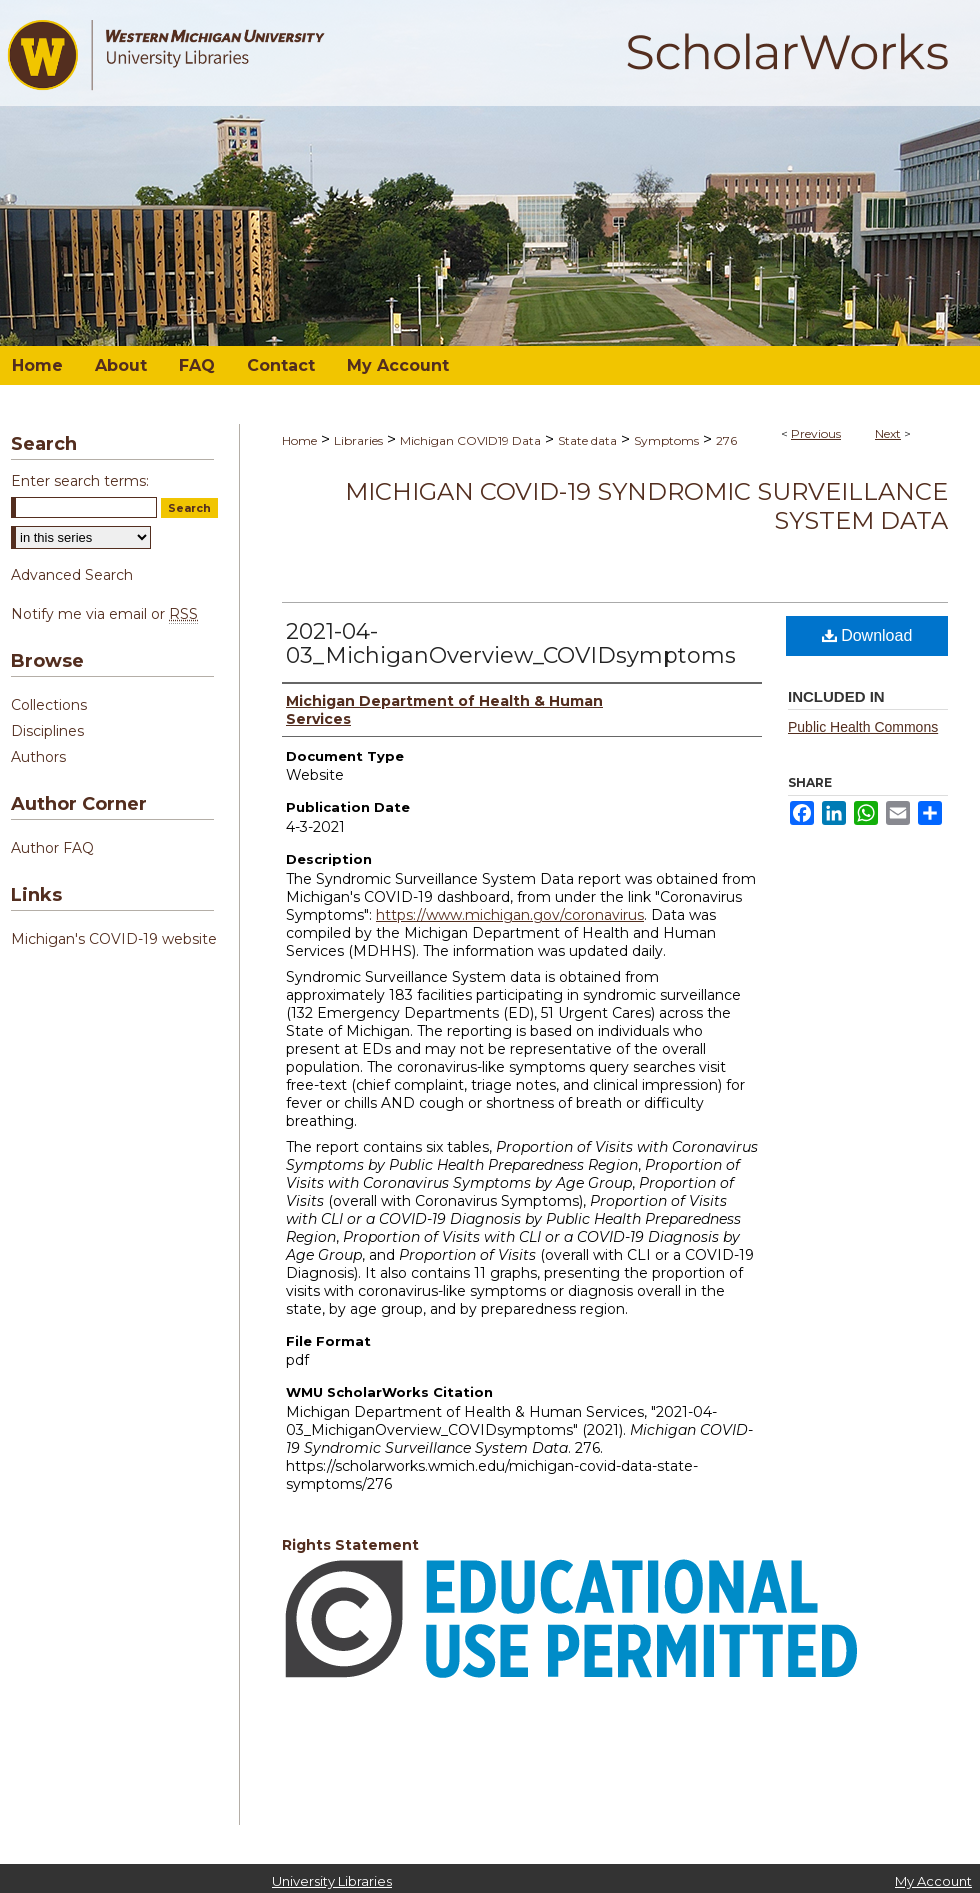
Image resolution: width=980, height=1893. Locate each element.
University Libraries (332, 1881)
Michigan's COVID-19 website (114, 939)
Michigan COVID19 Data (470, 440)
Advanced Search (72, 575)
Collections (49, 705)
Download (867, 635)
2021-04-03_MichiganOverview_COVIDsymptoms (511, 643)
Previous (816, 433)
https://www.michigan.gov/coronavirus (510, 915)
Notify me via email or (104, 614)
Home (299, 440)
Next (888, 433)
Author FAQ (52, 848)
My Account (933, 1881)
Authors (38, 757)
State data (587, 440)
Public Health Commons (863, 727)
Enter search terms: (80, 481)
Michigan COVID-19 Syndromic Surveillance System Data (646, 506)
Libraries (358, 440)
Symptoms (666, 440)
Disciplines (47, 731)
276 (726, 440)
